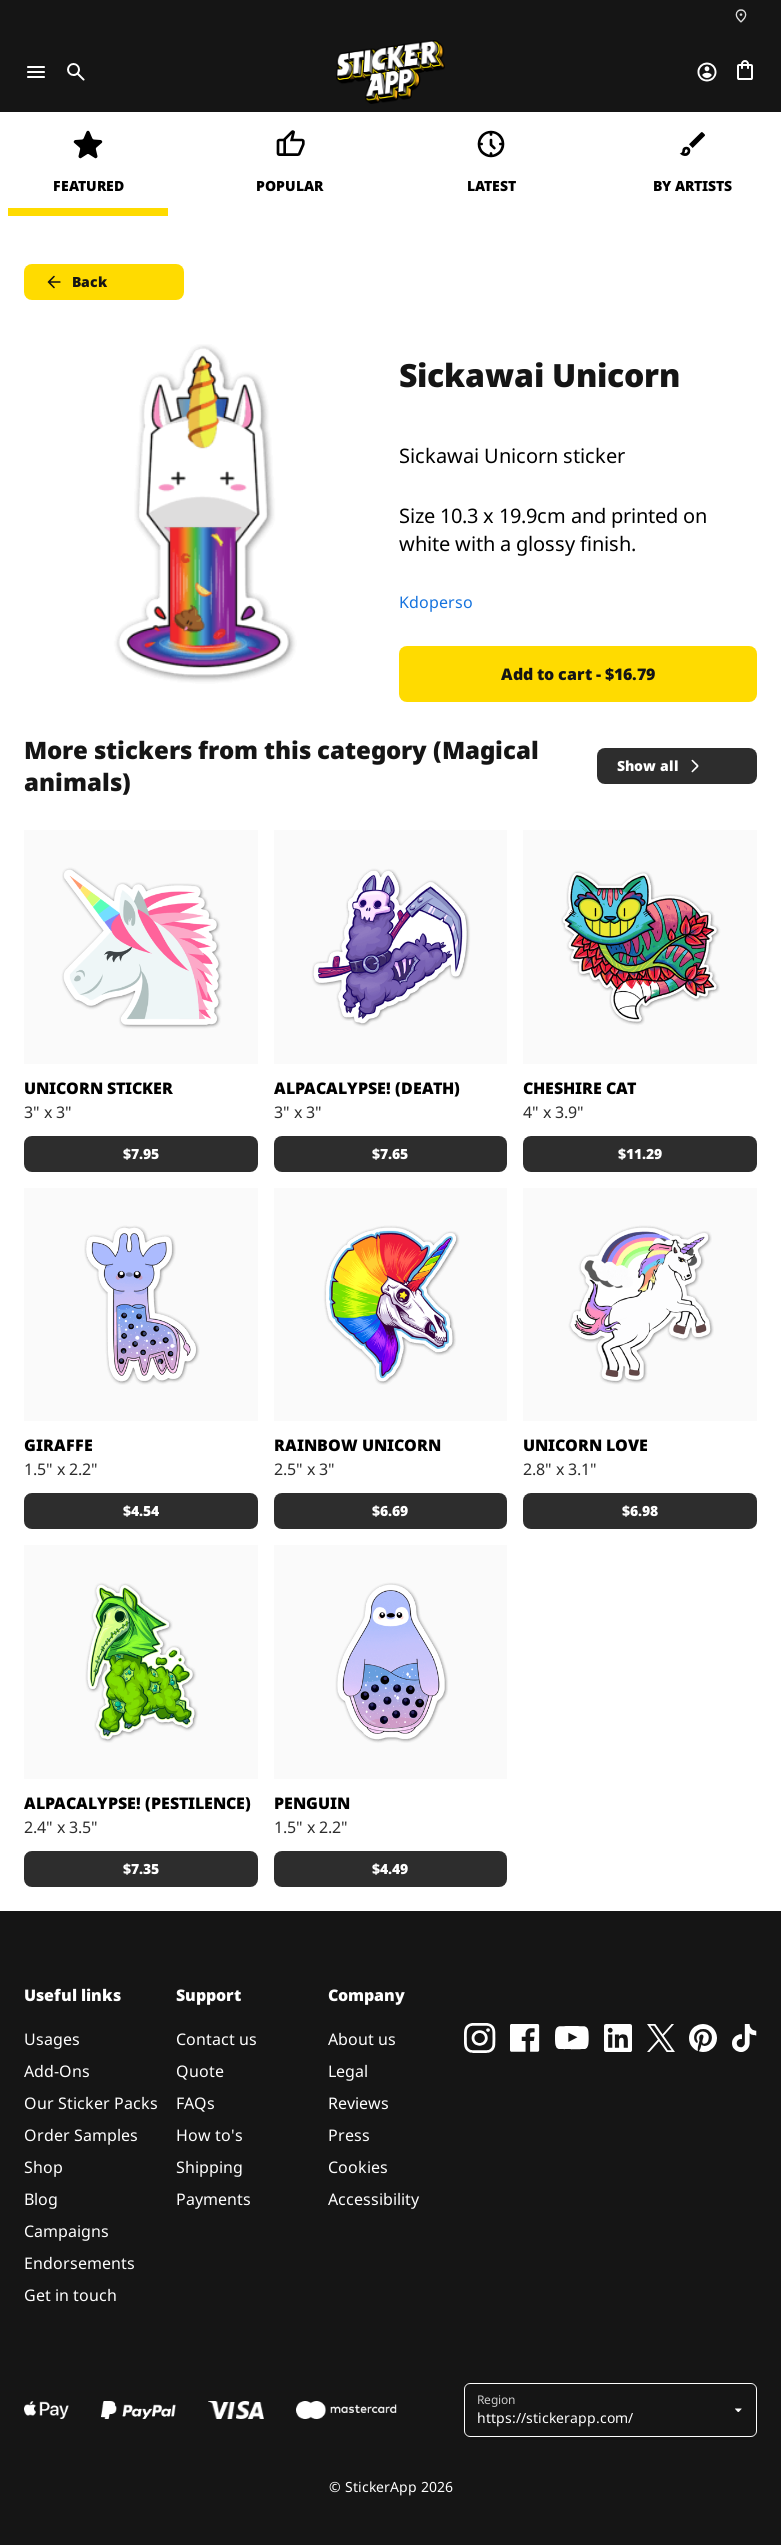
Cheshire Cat (579, 1088)
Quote (200, 2071)
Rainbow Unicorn (357, 1445)
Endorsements (79, 2263)
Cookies (358, 2167)
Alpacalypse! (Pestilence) (137, 1803)
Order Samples (81, 2135)
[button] (603, 2410)
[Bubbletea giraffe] (141, 1305)
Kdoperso (436, 602)
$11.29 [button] (640, 1153)
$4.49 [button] (390, 1868)
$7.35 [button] (141, 1868)
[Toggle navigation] (36, 72)
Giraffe (58, 1445)
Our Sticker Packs (91, 2103)
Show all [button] (660, 765)
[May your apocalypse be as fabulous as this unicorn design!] (391, 1305)
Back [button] (75, 282)
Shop (43, 2167)
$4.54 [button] (141, 1510)
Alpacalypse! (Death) (367, 1088)
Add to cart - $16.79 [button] (578, 674)
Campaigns (66, 2231)
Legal (348, 2071)
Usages (52, 2039)
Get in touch (70, 2295)
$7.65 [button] (390, 1153)
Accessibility (373, 2199)
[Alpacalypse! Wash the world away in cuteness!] (141, 1662)
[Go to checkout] (745, 72)
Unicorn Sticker (98, 1088)
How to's (209, 2135)
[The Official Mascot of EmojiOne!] (141, 947)
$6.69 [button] (390, 1510)
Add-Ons (57, 2071)
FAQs (195, 2103)
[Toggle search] (72, 72)
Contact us (216, 2039)
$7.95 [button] (141, 1153)
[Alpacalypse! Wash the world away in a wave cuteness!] (391, 947)
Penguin (312, 1803)
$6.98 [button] (640, 1510)
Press (349, 2135)
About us (362, 2039)
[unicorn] (640, 1305)
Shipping (209, 2167)
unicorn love (585, 1445)
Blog (41, 2199)
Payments (213, 2199)
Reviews (358, 2103)
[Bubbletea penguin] (391, 1662)
